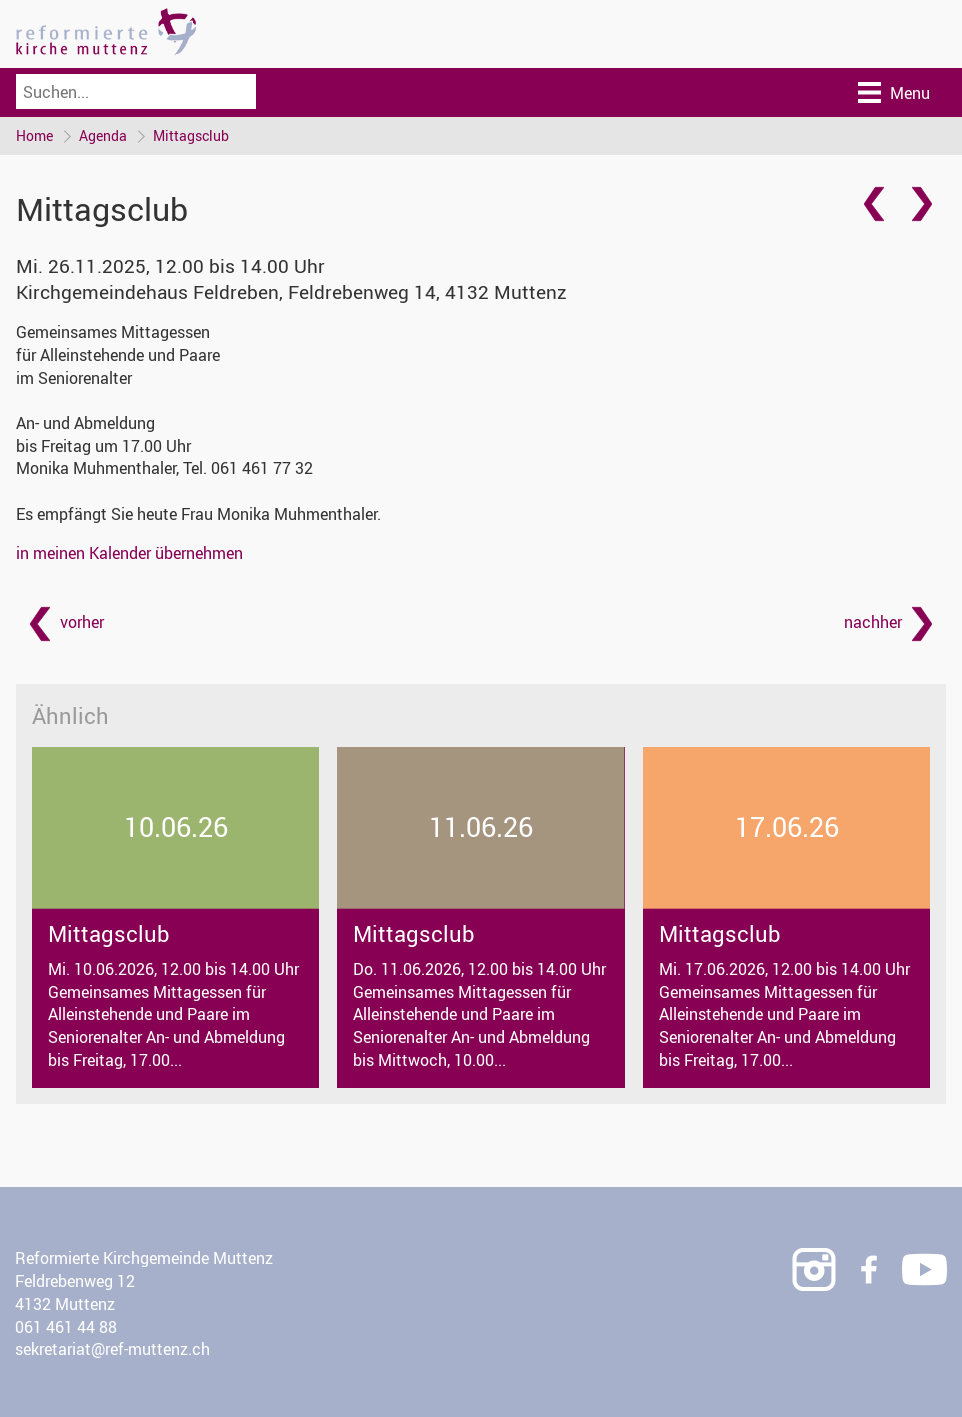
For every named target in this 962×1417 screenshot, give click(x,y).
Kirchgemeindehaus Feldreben (291, 292)
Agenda (103, 135)
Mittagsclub (191, 135)
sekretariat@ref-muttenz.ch (112, 1349)
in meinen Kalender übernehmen (129, 553)
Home (34, 135)
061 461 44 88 (66, 1327)
